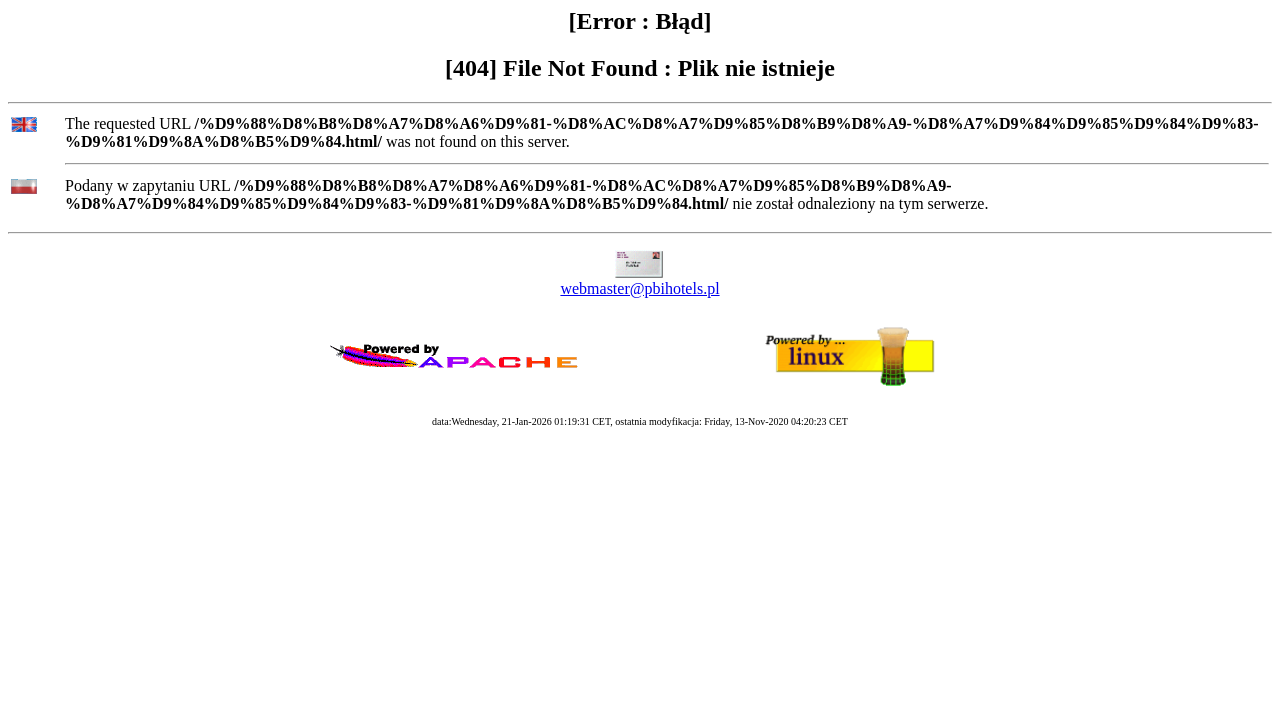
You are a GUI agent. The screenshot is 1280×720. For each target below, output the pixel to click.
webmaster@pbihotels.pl (639, 288)
